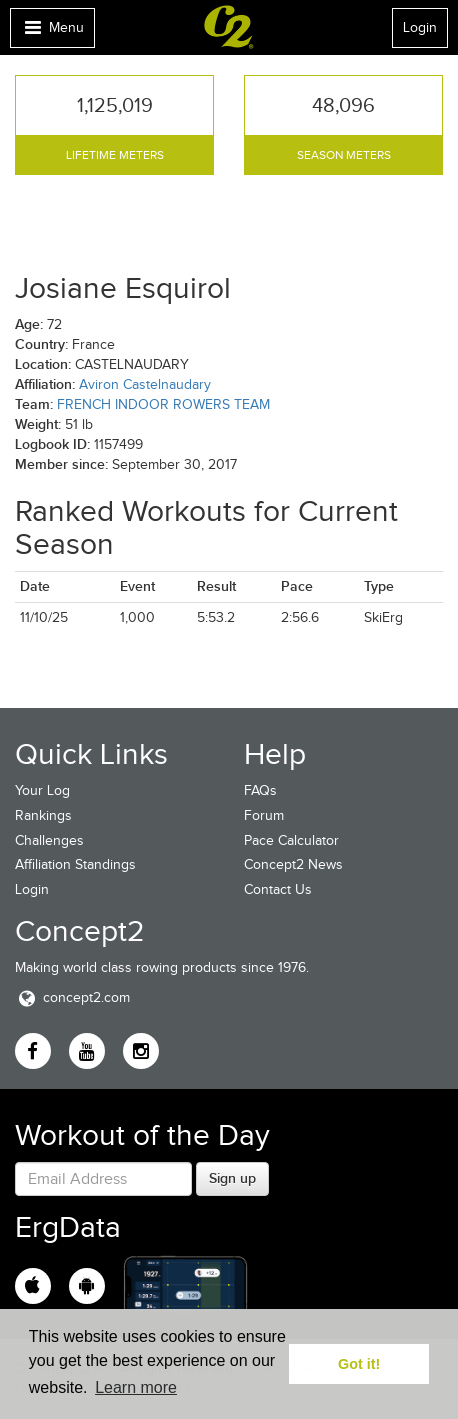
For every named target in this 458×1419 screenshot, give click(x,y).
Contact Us (278, 889)
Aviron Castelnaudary (145, 384)
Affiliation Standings (75, 864)
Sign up (232, 1178)
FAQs (260, 790)
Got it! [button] (359, 1364)
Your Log (42, 790)
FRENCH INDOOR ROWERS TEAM (163, 404)
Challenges (49, 840)
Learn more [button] (136, 1387)
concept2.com (72, 997)
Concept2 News (293, 864)
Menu (52, 32)
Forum (264, 815)
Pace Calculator (291, 840)
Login (420, 27)
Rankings (43, 815)
